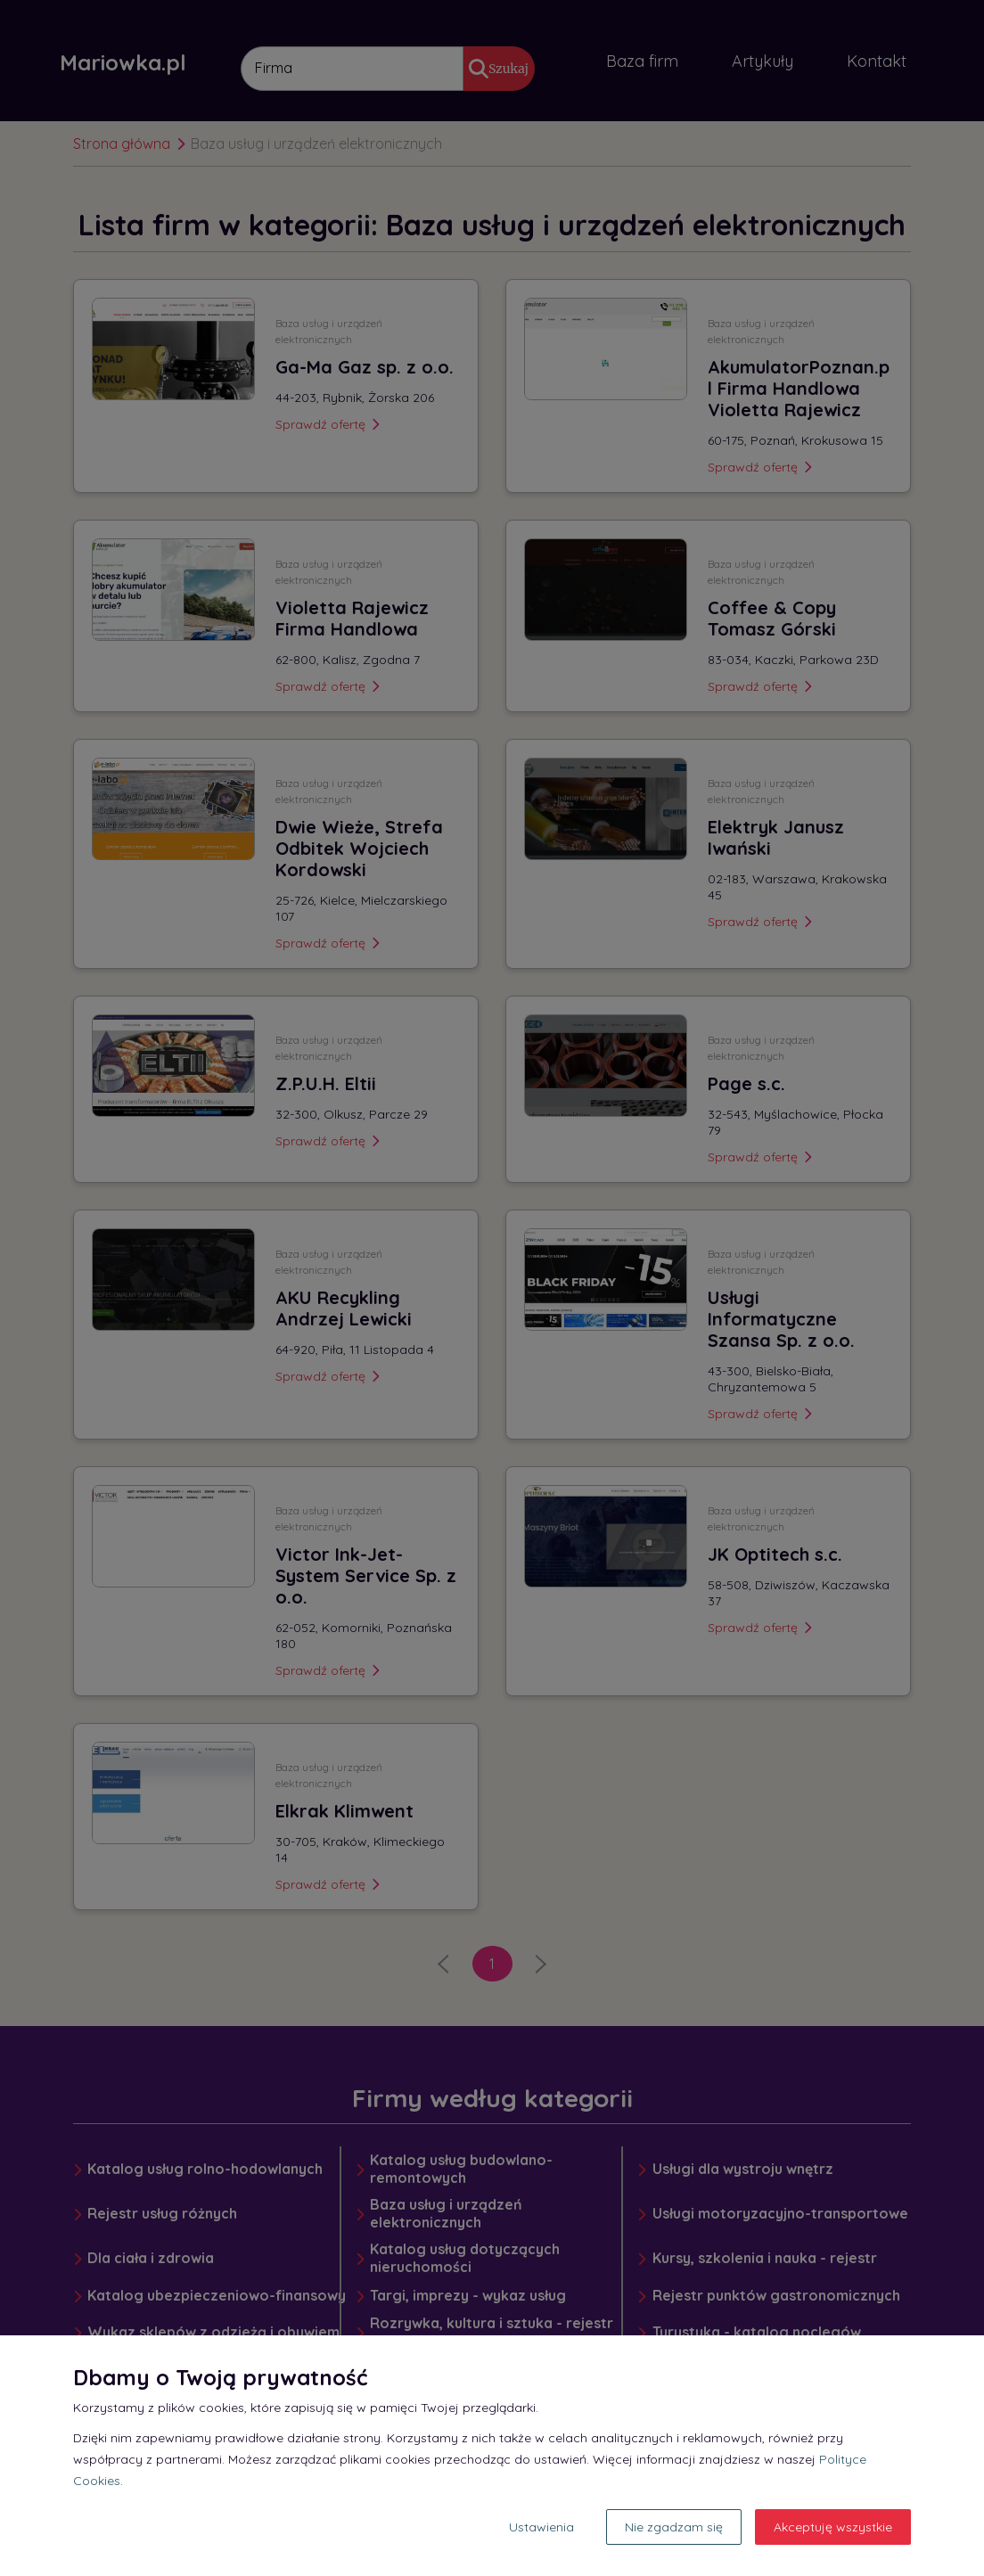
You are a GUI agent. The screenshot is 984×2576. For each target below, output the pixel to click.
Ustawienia (541, 2527)
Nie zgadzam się (674, 2527)
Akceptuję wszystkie (833, 2527)
